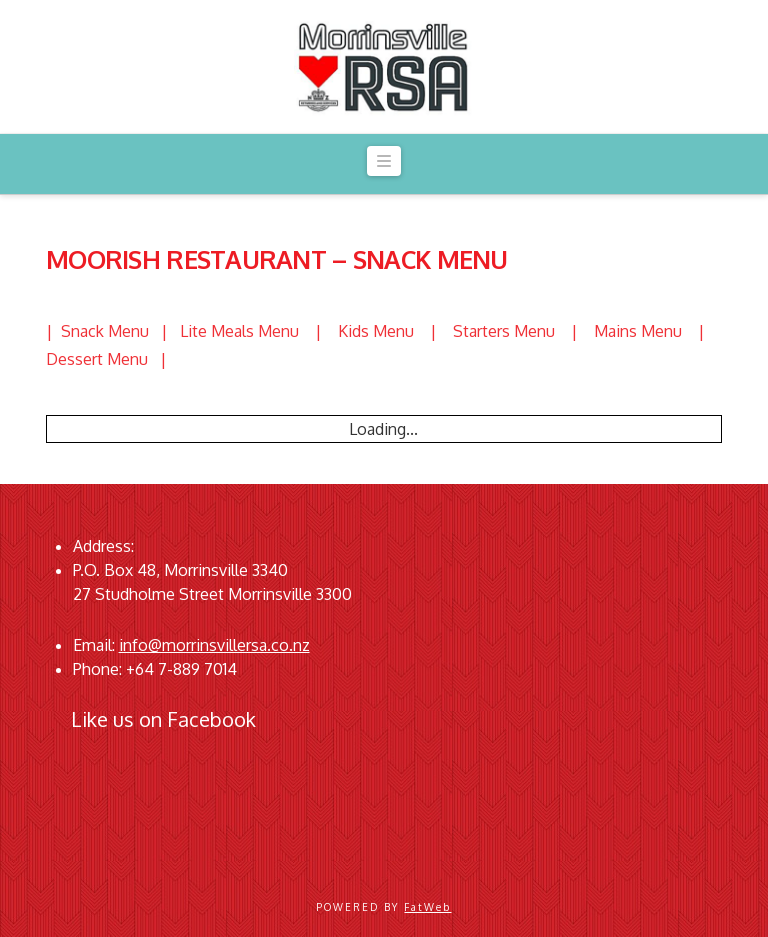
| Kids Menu (372, 331)
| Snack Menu (103, 331)
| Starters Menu (500, 331)
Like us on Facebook (163, 719)
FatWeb (427, 907)
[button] (384, 161)
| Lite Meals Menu (238, 331)
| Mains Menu (634, 331)
